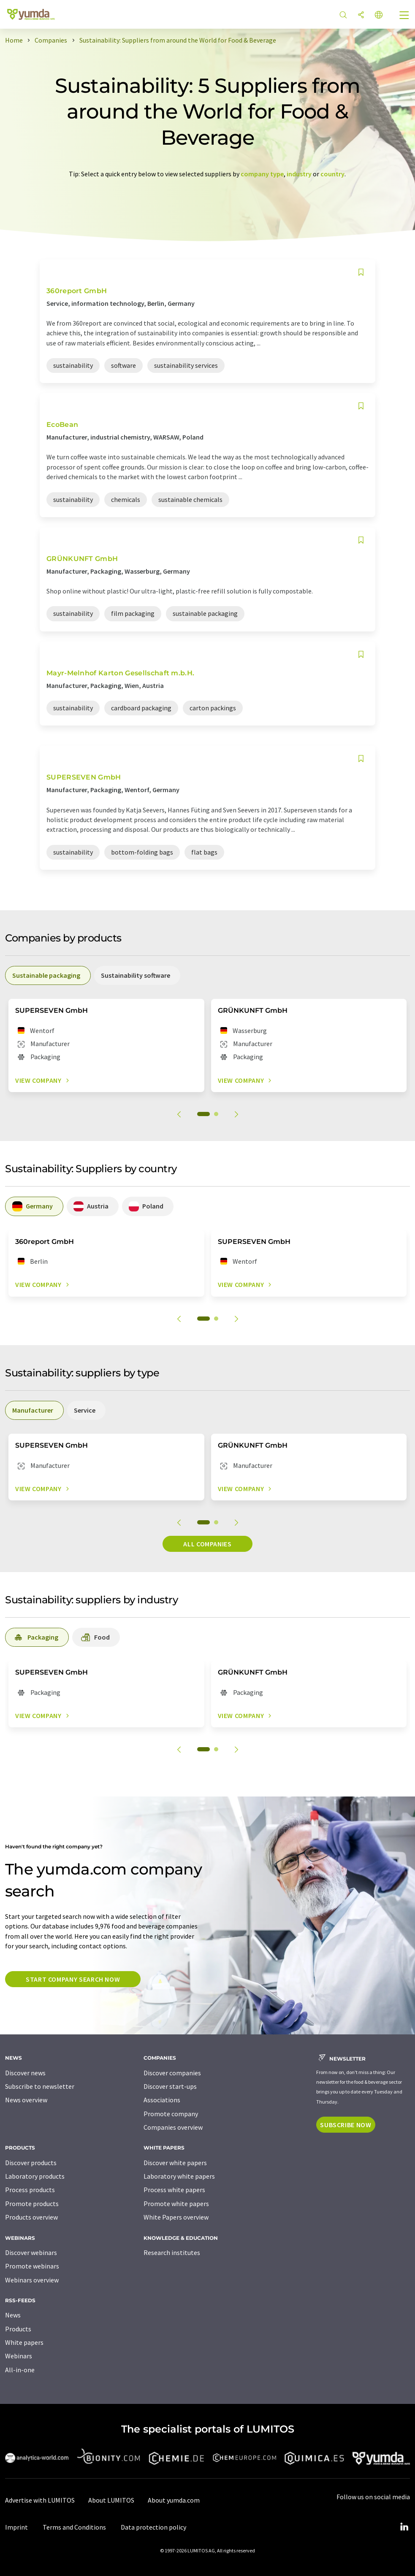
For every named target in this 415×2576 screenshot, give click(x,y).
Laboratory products (35, 2176)
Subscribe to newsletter (39, 2086)
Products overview (31, 2217)
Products (18, 2329)
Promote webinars (32, 2266)
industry (299, 174)
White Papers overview (176, 2217)
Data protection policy (153, 2527)
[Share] (361, 15)
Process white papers (174, 2189)
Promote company (171, 2113)
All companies (207, 1544)
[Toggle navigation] (404, 16)
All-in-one (20, 2370)
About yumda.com (174, 2500)
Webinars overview (32, 2280)
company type (262, 174)
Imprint (16, 2527)
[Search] (343, 15)
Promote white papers (176, 2203)
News (13, 2315)
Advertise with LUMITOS (40, 2500)
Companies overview (173, 2127)
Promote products (32, 2203)
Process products (30, 2189)
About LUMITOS (111, 2500)
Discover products (31, 2162)
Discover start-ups (170, 2086)
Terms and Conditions (74, 2527)
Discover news (25, 2073)
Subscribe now (345, 2124)
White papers (24, 2342)
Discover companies (172, 2073)
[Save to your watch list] (361, 272)
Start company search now (73, 1979)
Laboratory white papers (179, 2176)
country (332, 174)
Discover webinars (31, 2252)
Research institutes (172, 2252)
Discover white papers (175, 2162)
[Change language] (379, 15)
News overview (26, 2100)
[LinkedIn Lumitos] (404, 2527)
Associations (162, 2100)
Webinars (18, 2356)
